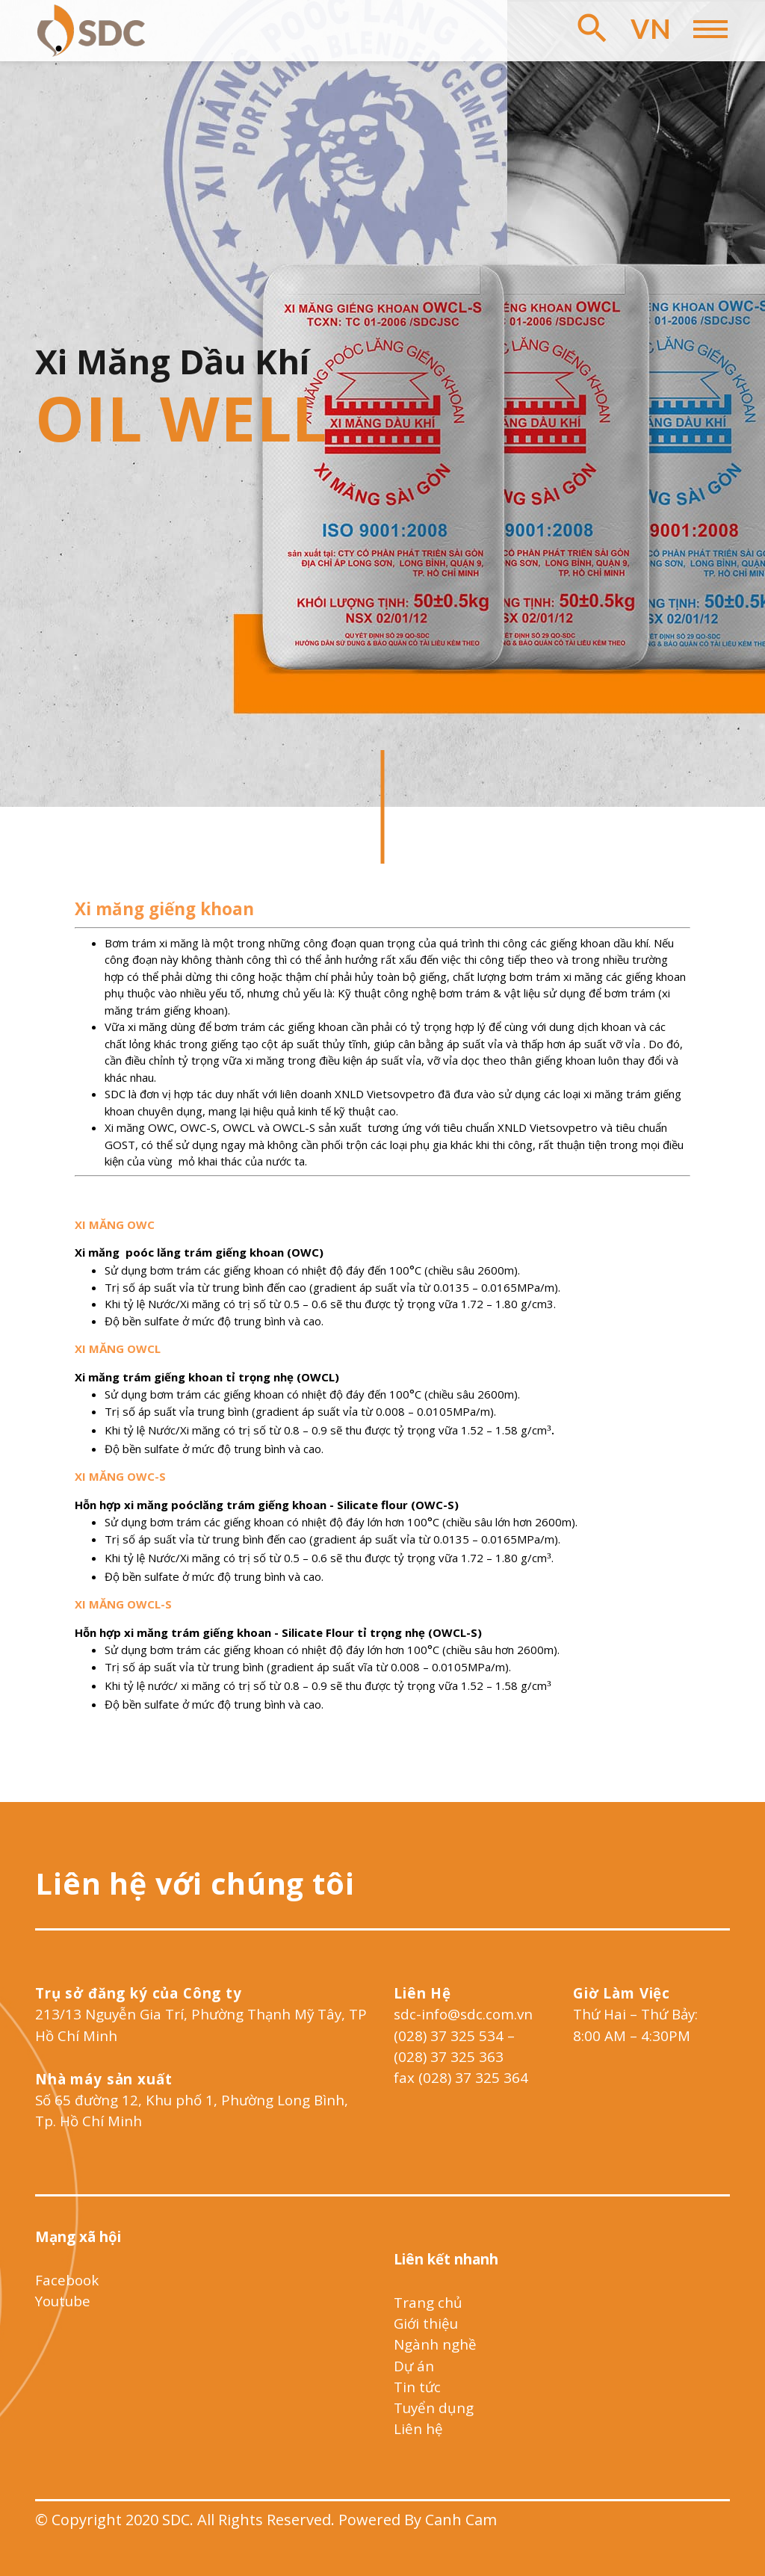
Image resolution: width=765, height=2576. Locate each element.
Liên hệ (418, 2428)
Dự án (414, 2365)
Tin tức (417, 2386)
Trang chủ (428, 2302)
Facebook (67, 2279)
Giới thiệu (426, 2323)
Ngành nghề (435, 2344)
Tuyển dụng (434, 2407)
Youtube (62, 2300)
